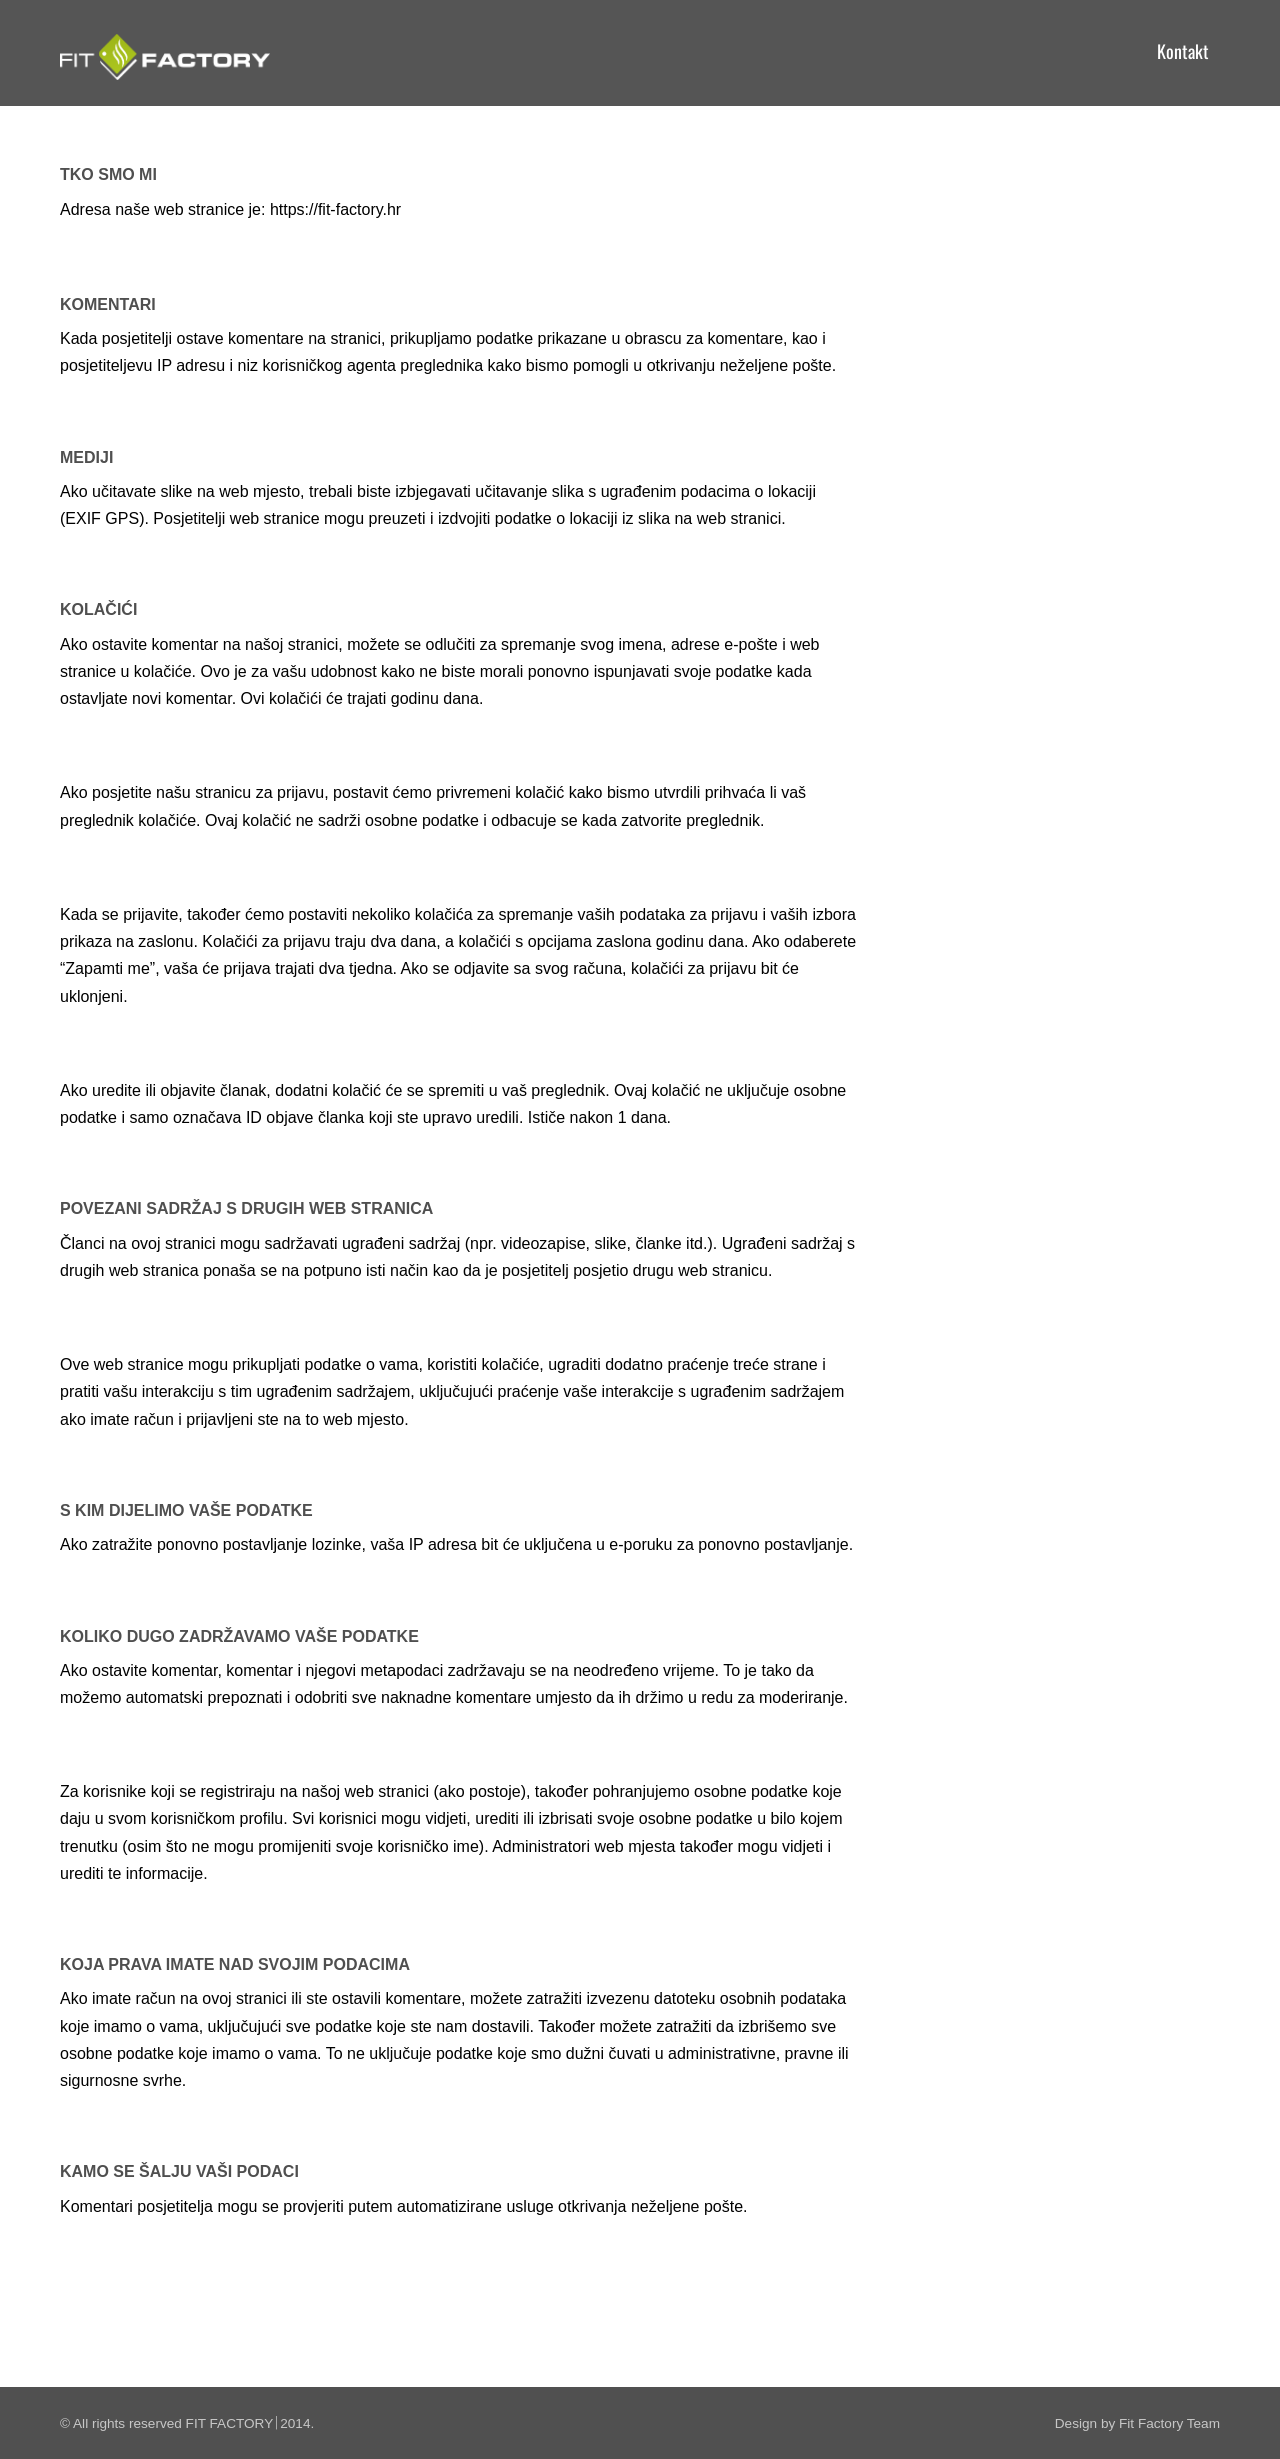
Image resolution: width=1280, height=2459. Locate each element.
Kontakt (1183, 51)
